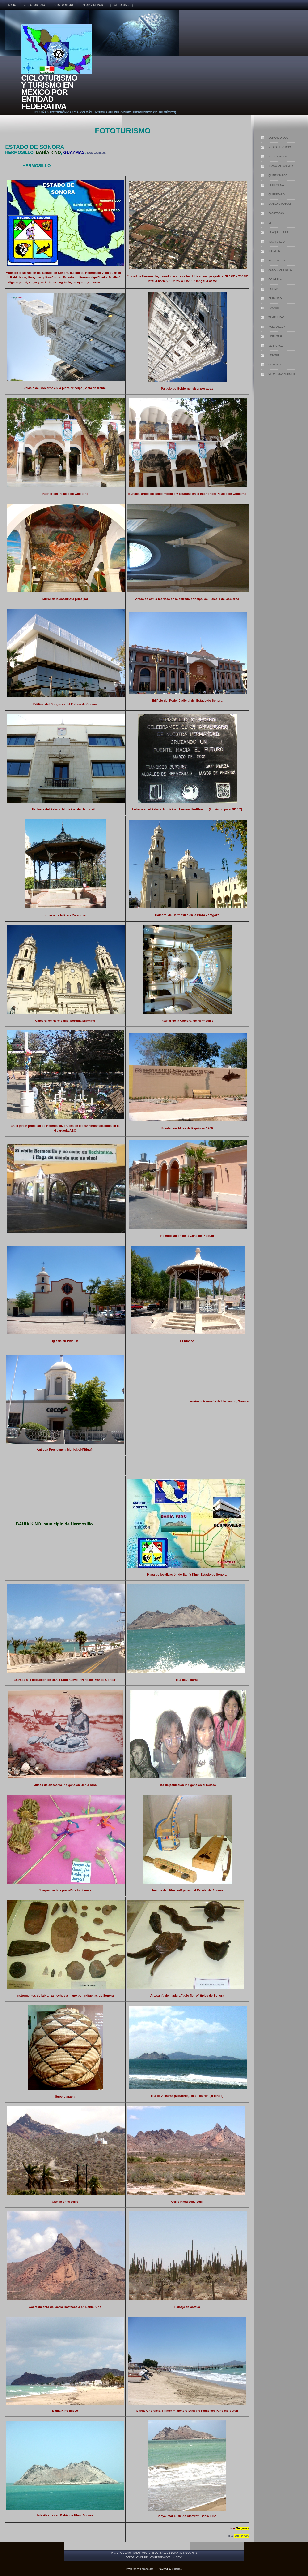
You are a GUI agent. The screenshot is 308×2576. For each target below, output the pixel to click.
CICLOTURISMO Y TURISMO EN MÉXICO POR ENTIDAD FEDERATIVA (49, 92)
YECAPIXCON (276, 260)
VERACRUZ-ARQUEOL (282, 374)
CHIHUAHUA (276, 184)
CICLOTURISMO (34, 5)
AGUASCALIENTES (280, 270)
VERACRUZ (275, 345)
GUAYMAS (274, 364)
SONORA (274, 355)
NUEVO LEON (276, 326)
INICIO (12, 5)
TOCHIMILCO (276, 241)
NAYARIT (273, 307)
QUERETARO (276, 194)
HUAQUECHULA (278, 232)
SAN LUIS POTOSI (279, 203)
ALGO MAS (121, 5)
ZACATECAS (276, 213)
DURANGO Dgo (278, 137)
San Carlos (241, 2536)
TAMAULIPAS (276, 317)
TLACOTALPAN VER (280, 166)
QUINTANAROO (277, 175)
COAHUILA (275, 279)
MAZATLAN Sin (277, 156)
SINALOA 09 (275, 336)
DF (270, 222)
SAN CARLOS (96, 153)
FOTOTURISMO (63, 5)
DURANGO (275, 298)
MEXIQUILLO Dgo (279, 147)
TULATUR (274, 251)
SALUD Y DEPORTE (94, 5)
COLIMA (273, 288)
